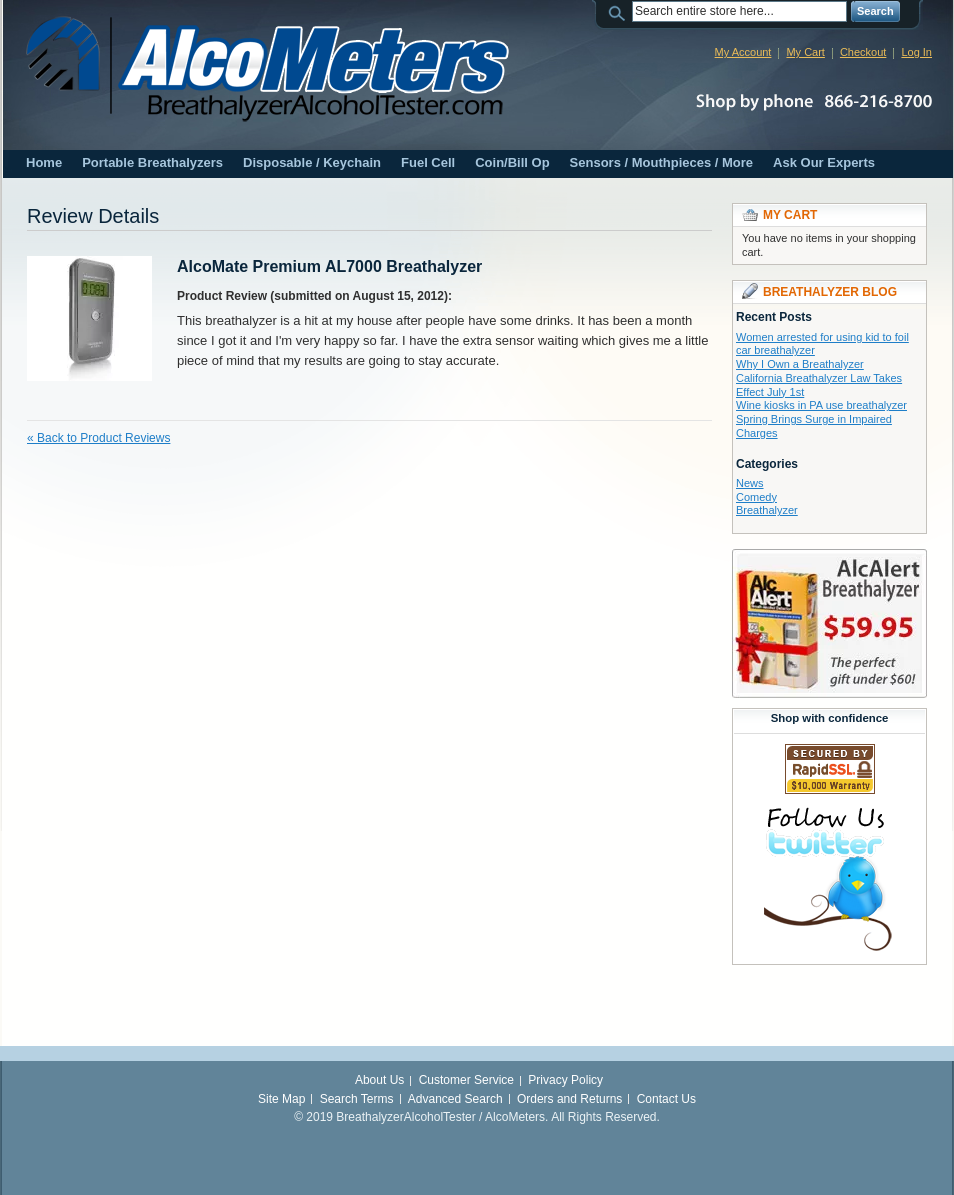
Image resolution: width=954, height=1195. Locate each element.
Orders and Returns (569, 1099)
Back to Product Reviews (98, 438)
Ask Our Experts (824, 162)
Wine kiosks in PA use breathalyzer (821, 405)
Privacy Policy (565, 1080)
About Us (379, 1080)
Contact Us (666, 1099)
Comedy (756, 497)
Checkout (863, 52)
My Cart (805, 52)
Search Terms (357, 1099)
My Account (743, 52)
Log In (916, 52)
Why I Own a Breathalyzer (800, 364)
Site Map (281, 1099)
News (750, 483)
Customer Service (466, 1080)
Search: (620, 11)
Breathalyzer (767, 510)
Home (44, 162)
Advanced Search (455, 1099)
